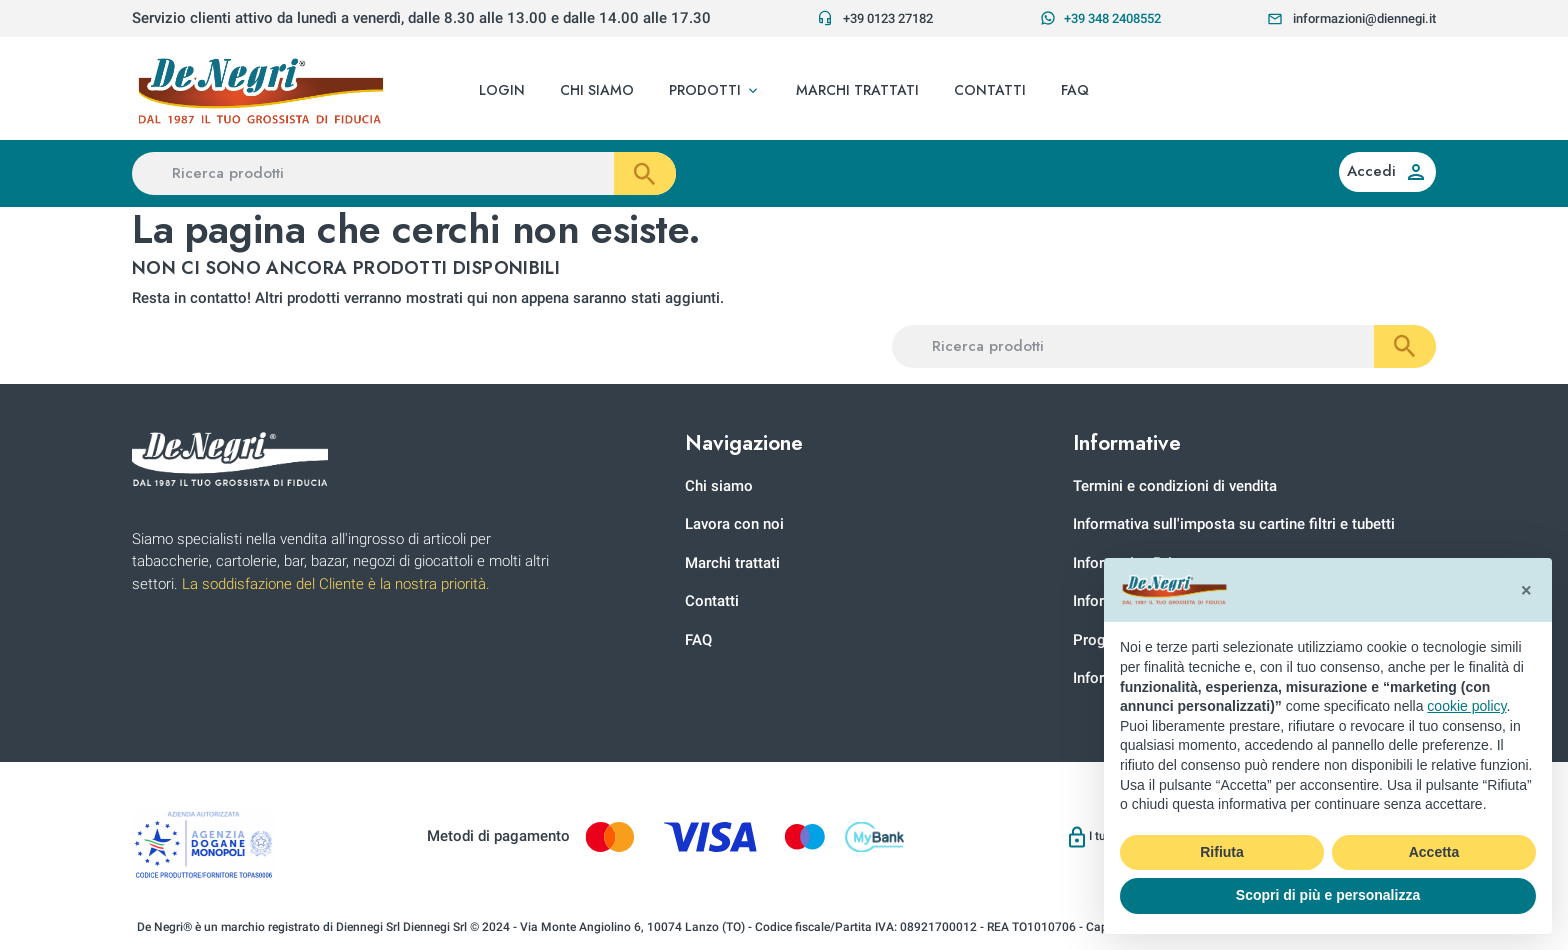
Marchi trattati (732, 563)
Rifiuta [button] (1222, 852)
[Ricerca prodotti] (404, 173)
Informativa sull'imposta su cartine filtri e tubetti (1234, 524)
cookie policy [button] (1466, 706)
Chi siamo (719, 486)
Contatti (712, 601)
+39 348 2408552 (1100, 18)
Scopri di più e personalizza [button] (1328, 895)
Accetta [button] (1434, 852)
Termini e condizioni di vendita (1175, 486)
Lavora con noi (734, 524)
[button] (715, 91)
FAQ (698, 640)
